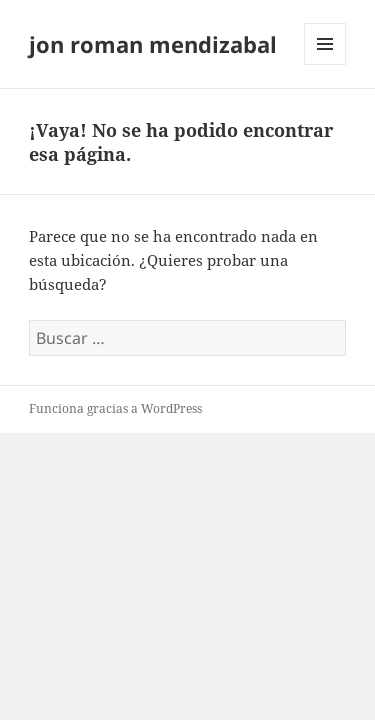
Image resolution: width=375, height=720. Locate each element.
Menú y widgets (325, 64)
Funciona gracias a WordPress (115, 408)
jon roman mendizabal (153, 44)
